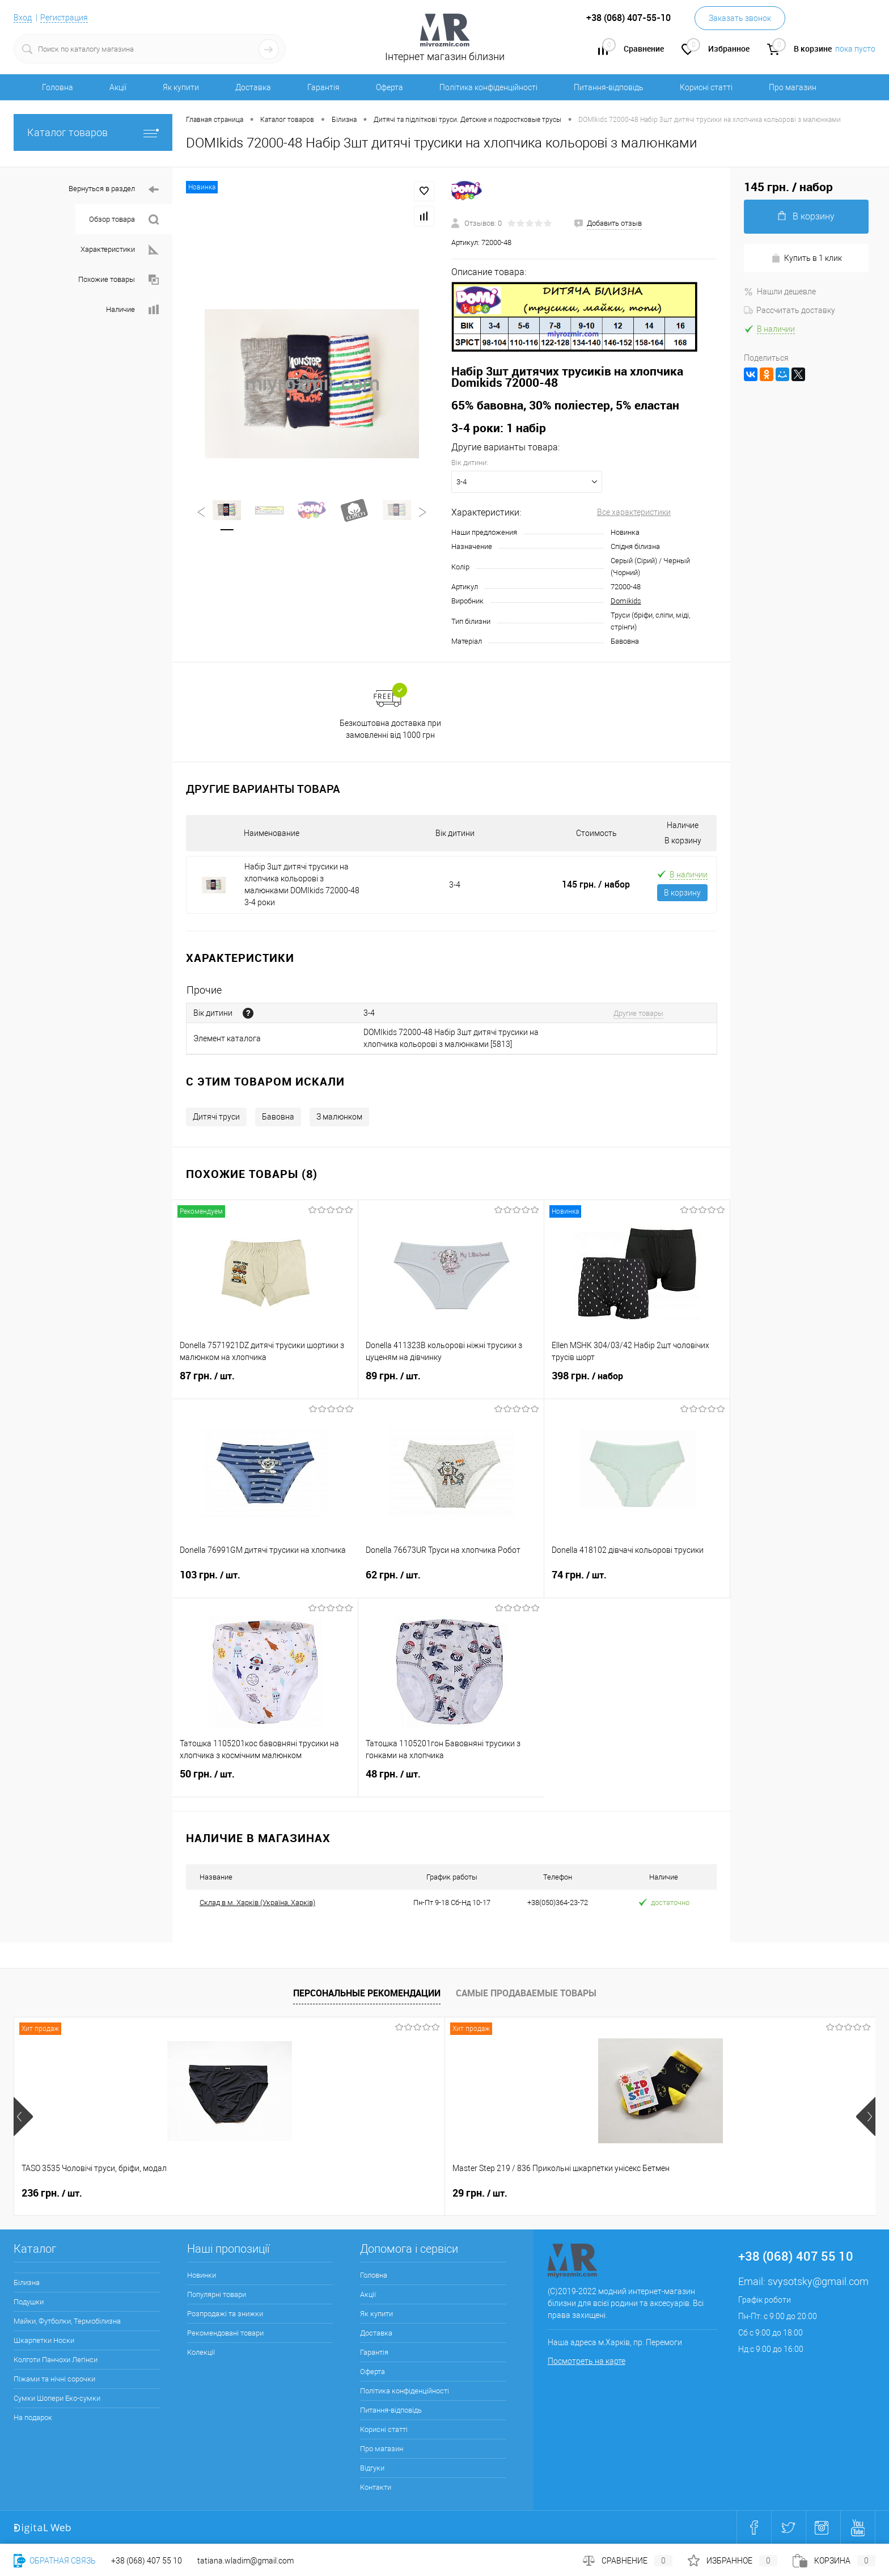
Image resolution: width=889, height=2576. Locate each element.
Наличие (132, 310)
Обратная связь (55, 2560)
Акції (117, 87)
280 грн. (741, 2193)
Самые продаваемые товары (526, 1993)
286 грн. (396, 2193)
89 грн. (451, 1383)
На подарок (33, 2417)
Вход (23, 17)
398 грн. (637, 1383)
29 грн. (221, 2193)
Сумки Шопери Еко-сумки (57, 2398)
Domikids (626, 601)
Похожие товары (118, 280)
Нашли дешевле (780, 291)
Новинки (201, 2275)
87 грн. (265, 1383)
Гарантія (323, 87)
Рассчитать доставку (789, 310)
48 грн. (451, 1781)
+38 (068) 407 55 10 (146, 2560)
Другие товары (638, 1013)
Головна (57, 87)
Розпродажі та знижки (225, 2313)
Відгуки (372, 2468)
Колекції (201, 2352)
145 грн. (596, 884)
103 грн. (265, 1582)
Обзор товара (124, 219)
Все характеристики (634, 512)
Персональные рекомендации (367, 1993)
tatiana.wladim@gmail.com (245, 2560)
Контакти (375, 2487)
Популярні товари (216, 2294)
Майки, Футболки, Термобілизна (67, 2321)
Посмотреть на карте (586, 2361)
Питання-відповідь (609, 87)
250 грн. (569, 2193)
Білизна (27, 2282)
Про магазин (792, 87)
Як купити (181, 87)
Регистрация (64, 17)
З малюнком (339, 1116)
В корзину (682, 892)
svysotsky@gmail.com (818, 2281)
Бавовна (278, 1116)
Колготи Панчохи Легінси (56, 2359)
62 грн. (451, 1582)
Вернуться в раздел (114, 189)
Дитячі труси (216, 1116)
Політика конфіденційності (488, 87)
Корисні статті (706, 87)
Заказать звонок (740, 18)
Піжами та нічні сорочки (54, 2379)
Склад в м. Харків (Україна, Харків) (257, 1902)
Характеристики (120, 249)
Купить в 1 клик (806, 258)
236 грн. (52, 2193)
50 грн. (265, 1781)
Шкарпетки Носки (44, 2340)
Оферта (389, 87)
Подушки (29, 2302)
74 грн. (637, 1582)
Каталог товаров (93, 132)
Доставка (253, 87)
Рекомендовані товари (225, 2333)
